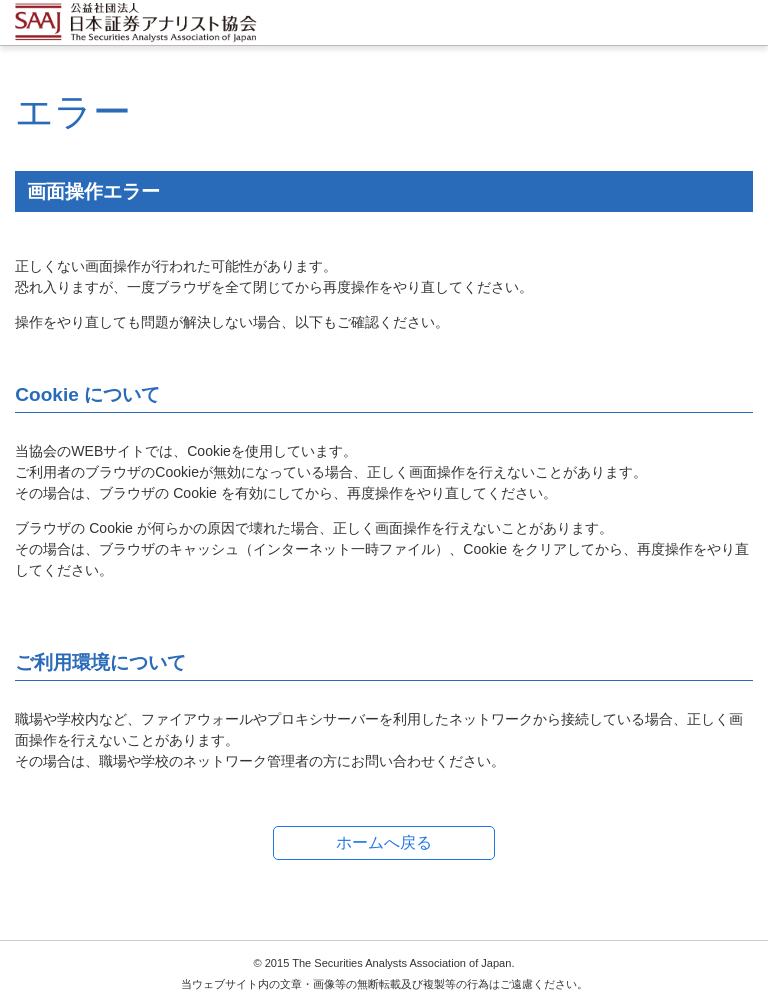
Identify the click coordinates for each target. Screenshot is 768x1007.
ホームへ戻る (384, 842)
